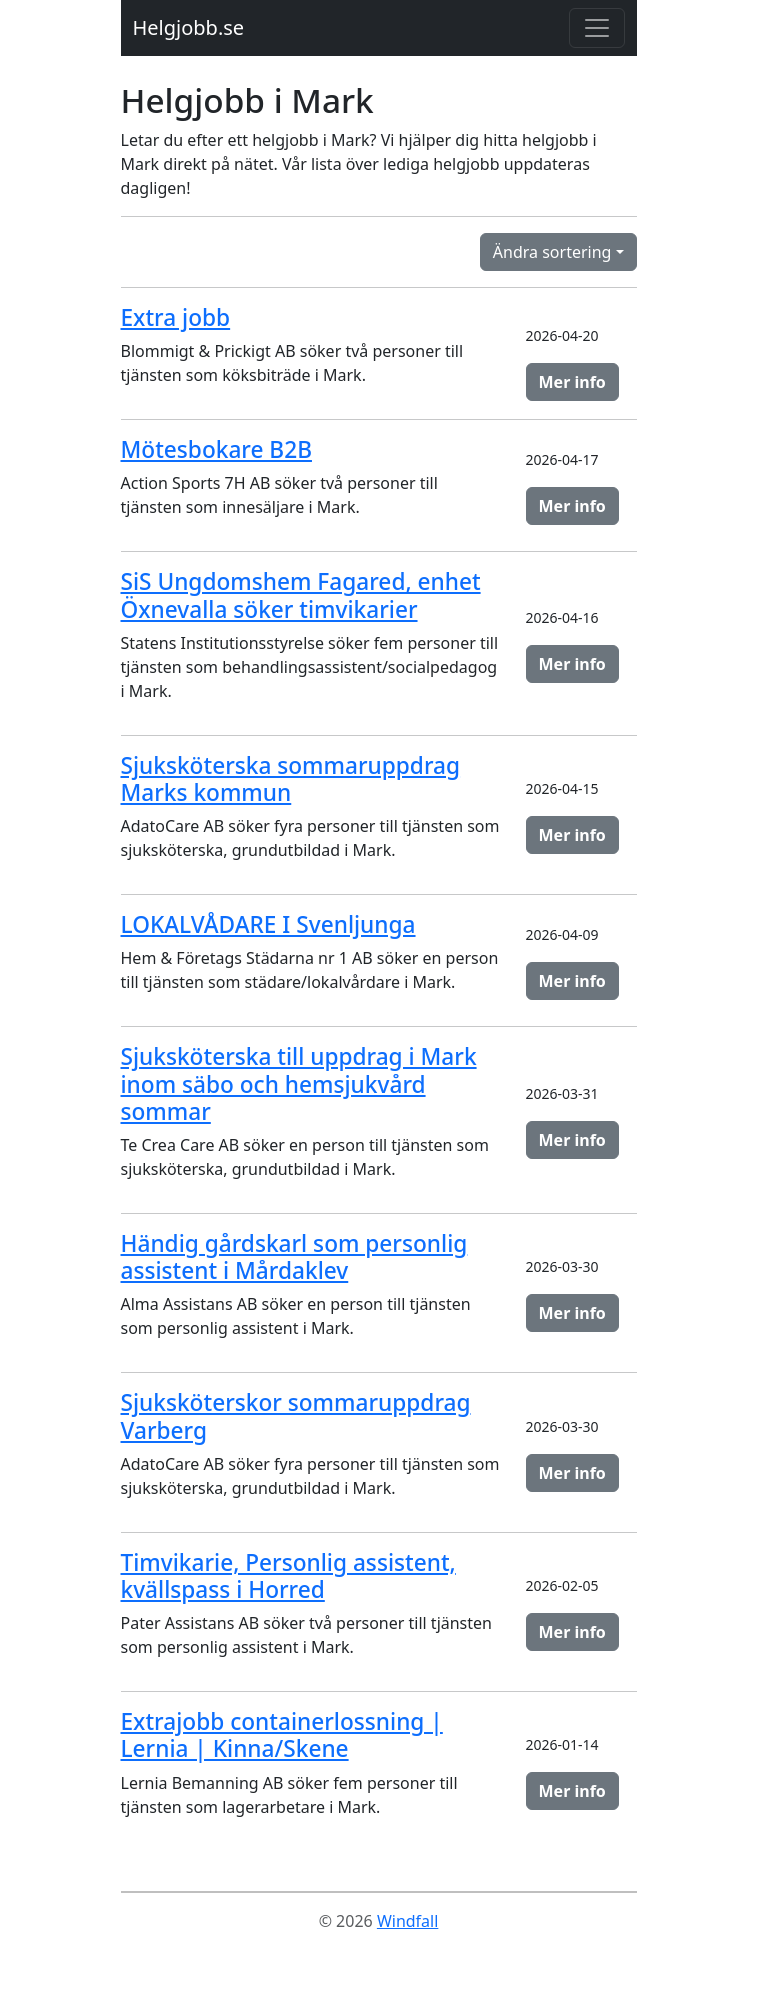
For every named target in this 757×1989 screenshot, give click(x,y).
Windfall (407, 1921)
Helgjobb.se (189, 27)
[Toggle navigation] (597, 28)
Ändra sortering (552, 252)
